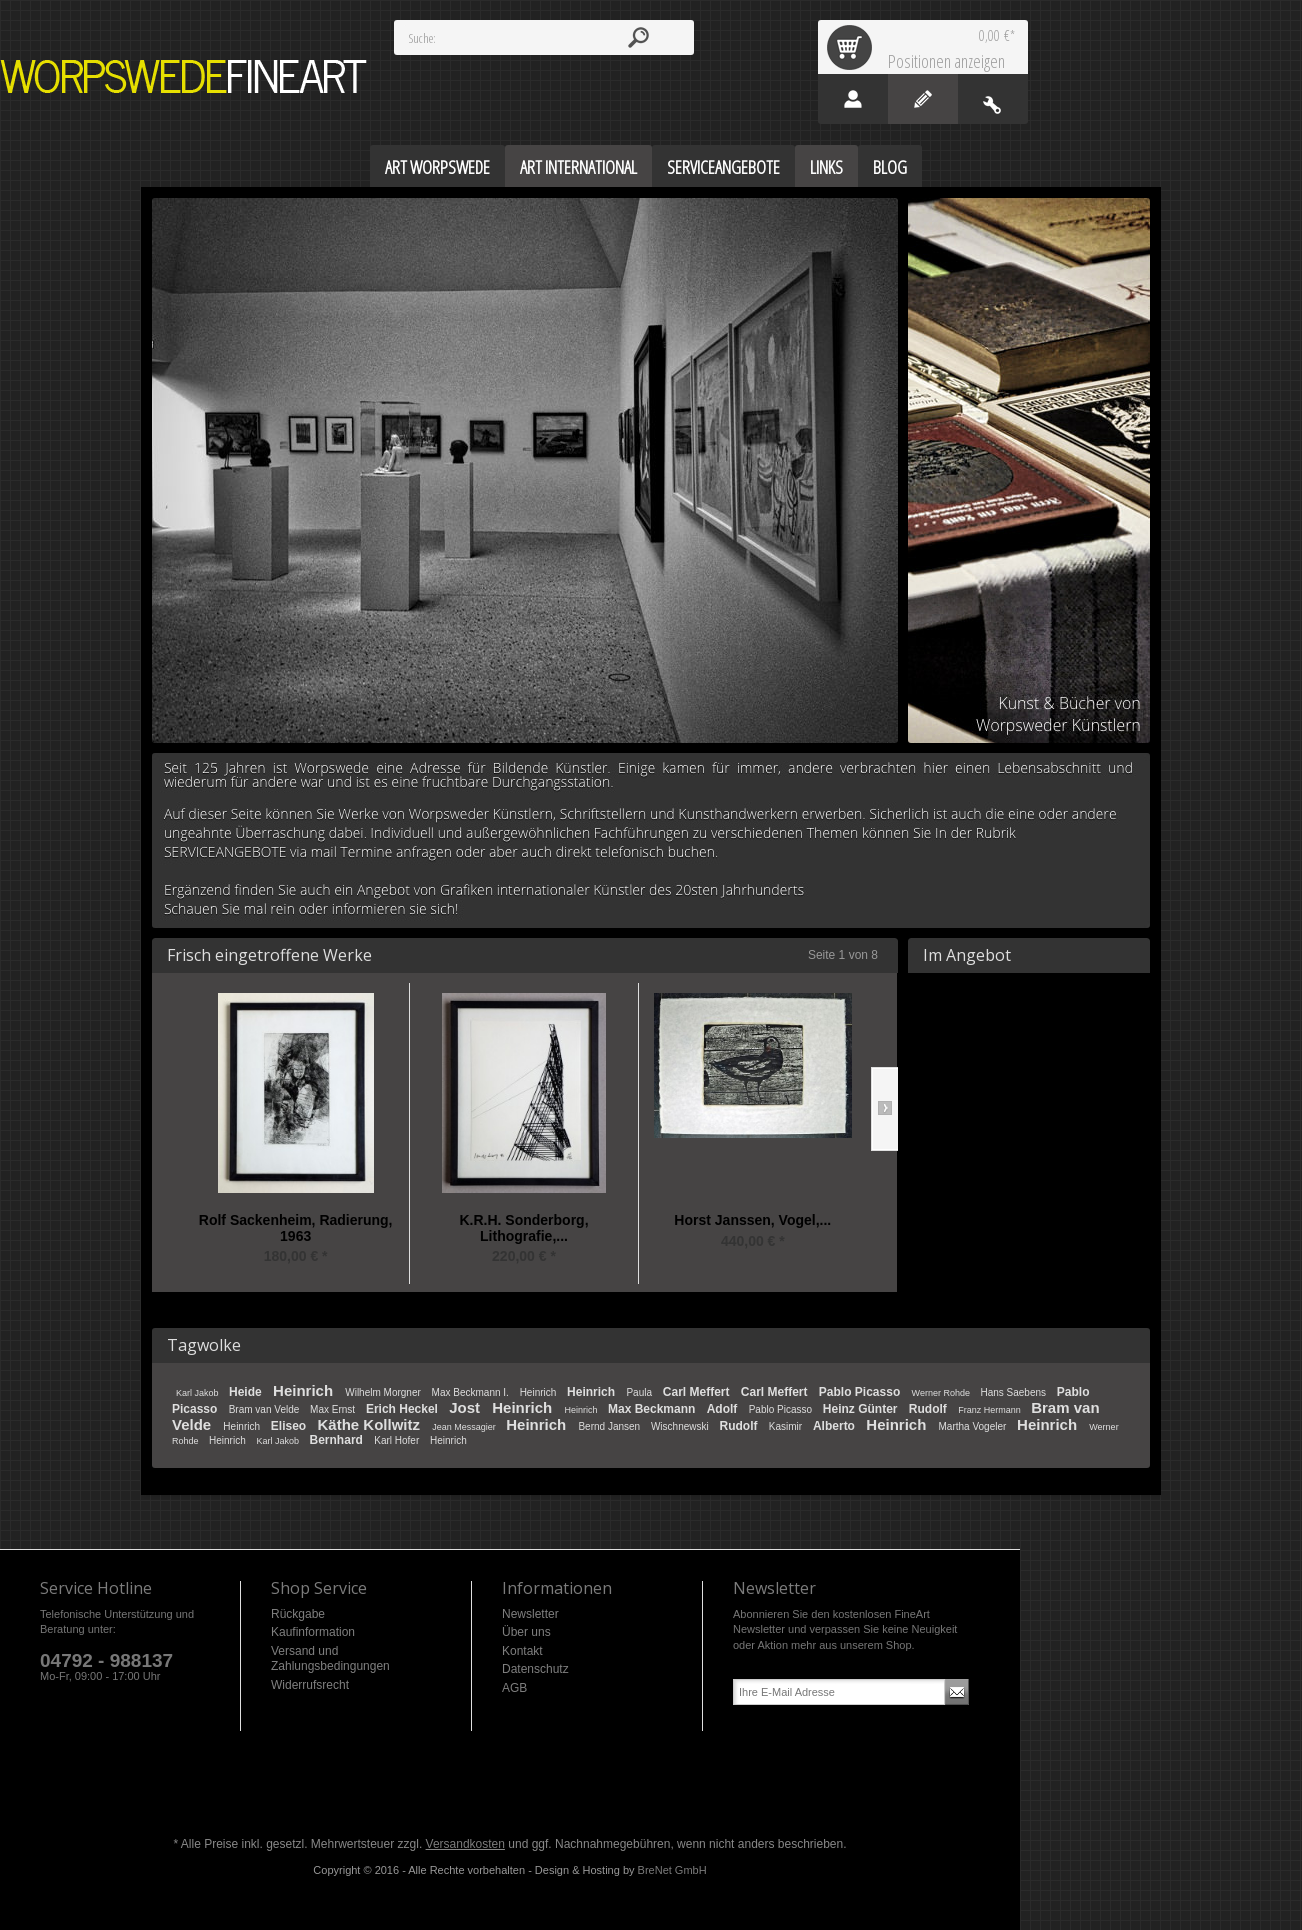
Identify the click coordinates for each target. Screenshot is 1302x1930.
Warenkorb (853, 47)
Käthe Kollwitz (371, 1424)
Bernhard (338, 1440)
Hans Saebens (1014, 1392)
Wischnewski (681, 1426)
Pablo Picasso (861, 1392)
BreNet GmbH (672, 1870)
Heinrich (305, 1390)
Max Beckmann (653, 1409)
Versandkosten (465, 1844)
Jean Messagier (465, 1427)
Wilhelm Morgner (384, 1392)
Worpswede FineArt (184, 76)
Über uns (526, 1632)
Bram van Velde (265, 1409)
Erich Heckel (403, 1409)
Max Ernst (334, 1409)
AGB (514, 1688)
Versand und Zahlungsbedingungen (330, 1659)
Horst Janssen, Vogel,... (752, 1220)
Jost (466, 1407)
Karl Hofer (398, 1440)
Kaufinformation (313, 1632)
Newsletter (530, 1614)
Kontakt (522, 1651)
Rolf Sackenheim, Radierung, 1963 (296, 1228)
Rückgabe (298, 1614)
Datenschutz (535, 1669)
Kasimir (787, 1426)
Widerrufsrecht (310, 1685)
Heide (247, 1392)
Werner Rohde (942, 1393)
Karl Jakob (198, 1393)
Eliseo (290, 1426)
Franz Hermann (990, 1410)
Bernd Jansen (610, 1426)
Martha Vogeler (973, 1426)
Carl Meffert (698, 1392)
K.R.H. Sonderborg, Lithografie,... (523, 1228)
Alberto (835, 1426)
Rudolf (929, 1409)
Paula (640, 1392)
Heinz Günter (862, 1409)
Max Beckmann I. (472, 1392)
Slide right (884, 1109)
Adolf (724, 1409)
